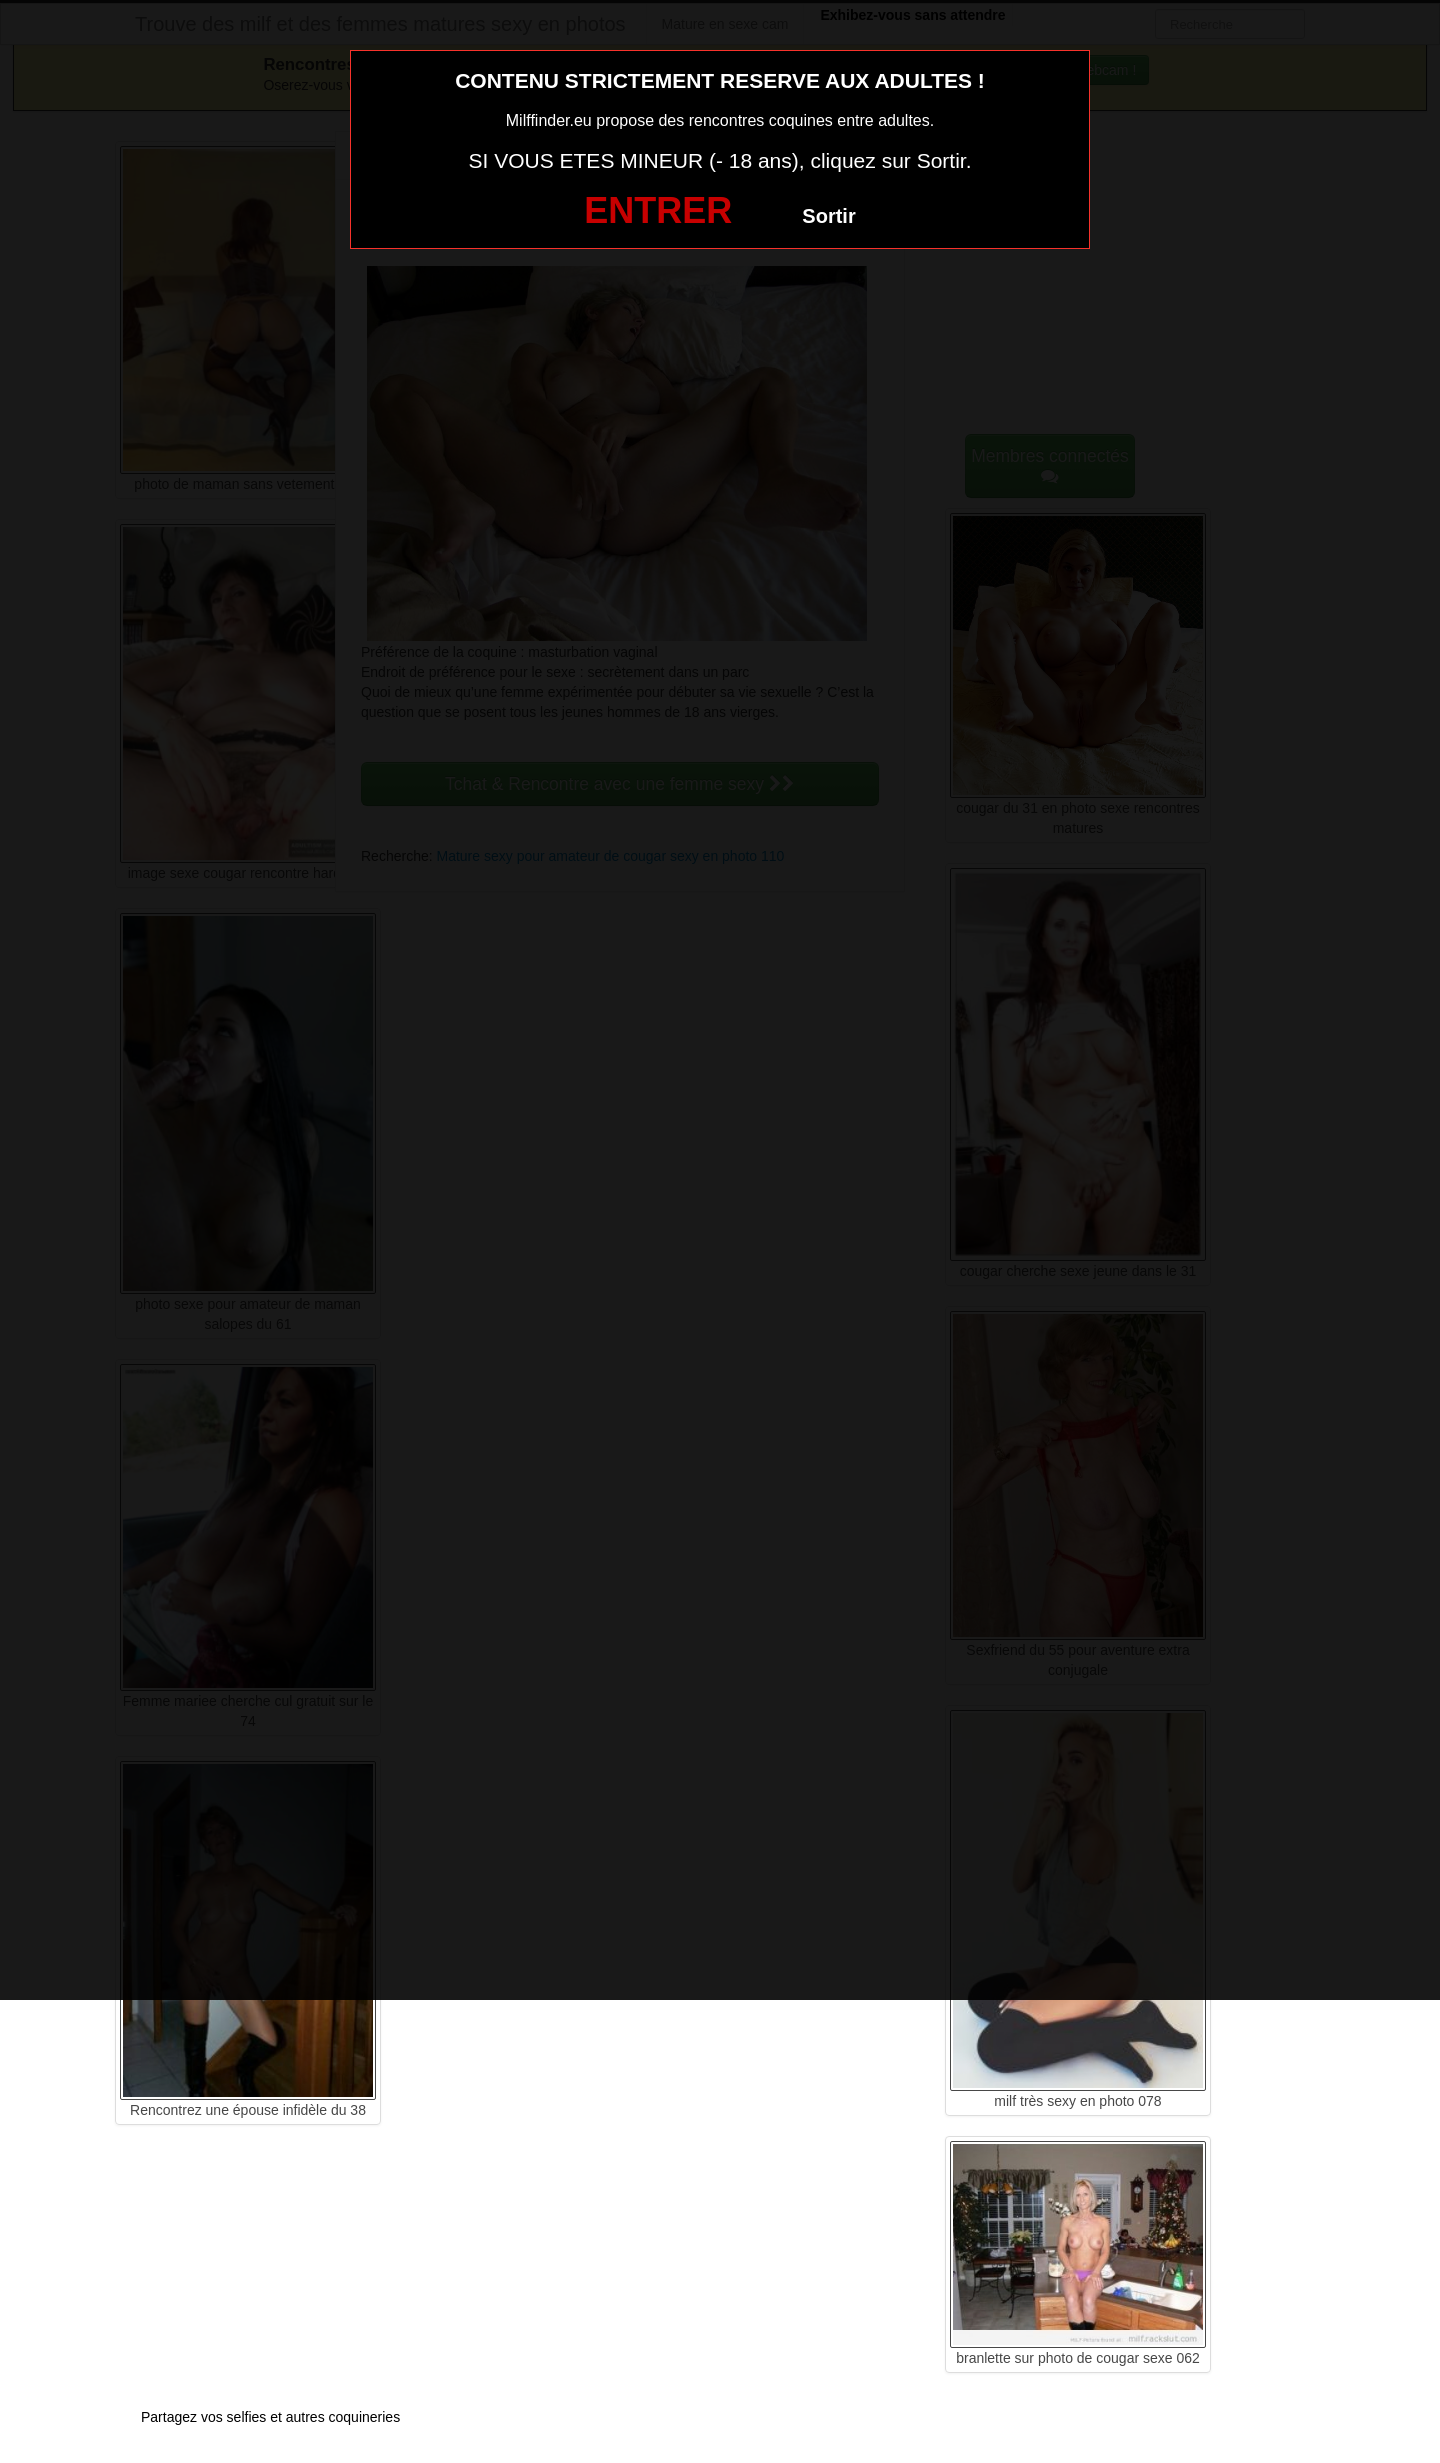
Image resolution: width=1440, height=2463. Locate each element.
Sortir (828, 216)
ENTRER (658, 210)
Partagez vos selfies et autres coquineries (270, 2417)
